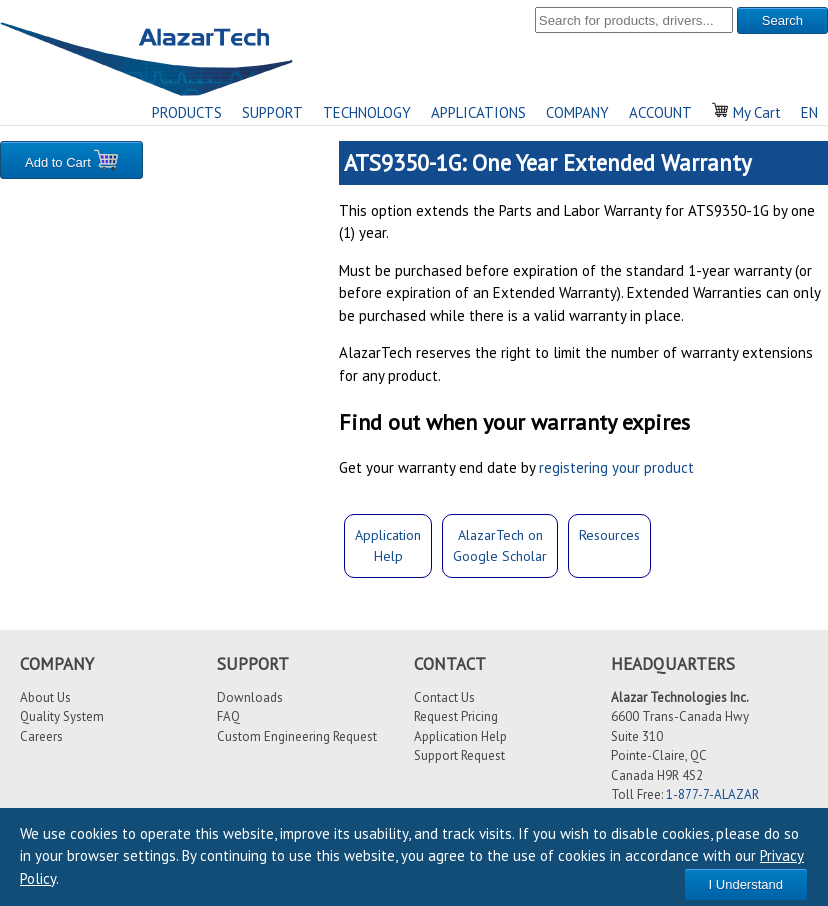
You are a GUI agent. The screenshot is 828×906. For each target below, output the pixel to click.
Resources (609, 535)
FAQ (228, 716)
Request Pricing (456, 716)
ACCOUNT (660, 112)
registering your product (616, 467)
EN (809, 112)
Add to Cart (71, 160)
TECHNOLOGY (367, 112)
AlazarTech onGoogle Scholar (500, 545)
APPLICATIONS (478, 112)
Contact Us (444, 697)
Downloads (250, 697)
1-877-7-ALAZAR (712, 794)
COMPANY (577, 112)
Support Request (459, 755)
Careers (41, 736)
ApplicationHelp (388, 545)
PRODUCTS (187, 112)
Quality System (62, 716)
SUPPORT (272, 112)
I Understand (746, 884)
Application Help (460, 736)
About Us (45, 697)
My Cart (746, 112)
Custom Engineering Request (297, 736)
